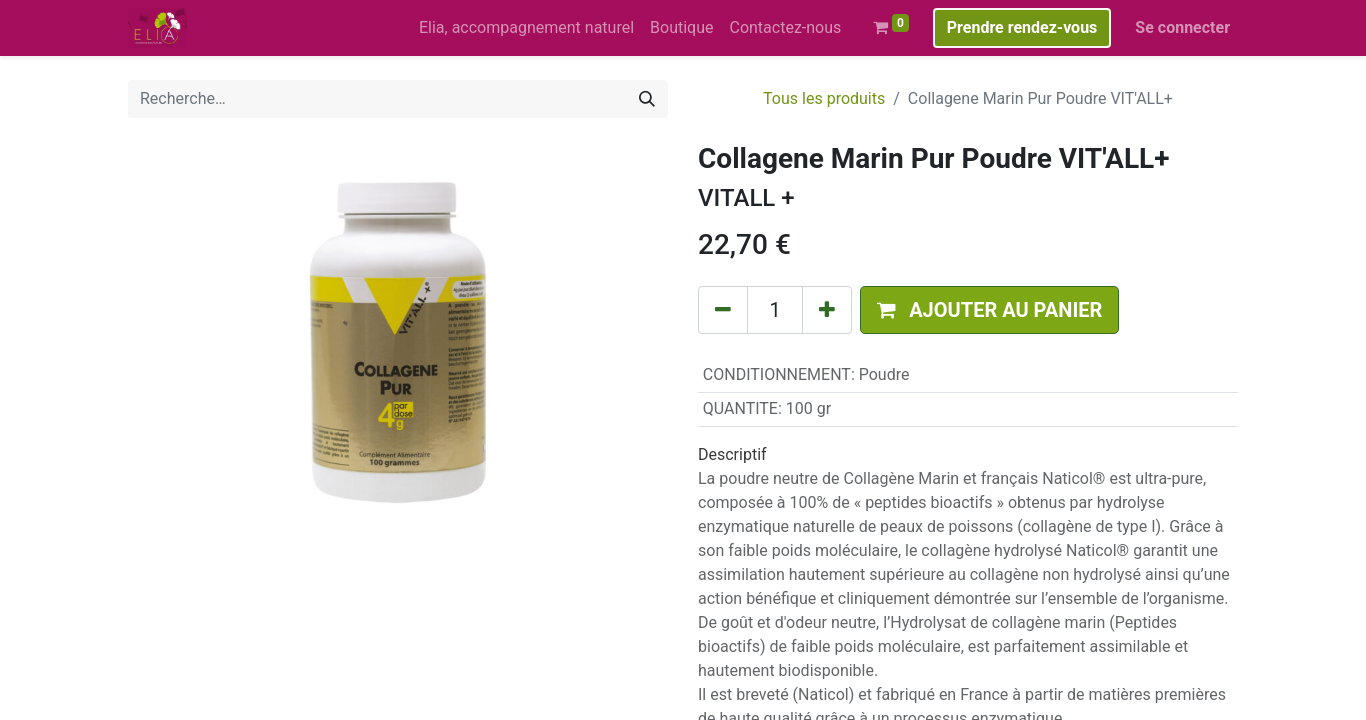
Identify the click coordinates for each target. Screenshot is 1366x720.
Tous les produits (824, 98)
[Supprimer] (723, 310)
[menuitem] (526, 28)
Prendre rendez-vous (1022, 27)
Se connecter (1182, 27)
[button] (989, 310)
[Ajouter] (827, 310)
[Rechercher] (647, 99)
